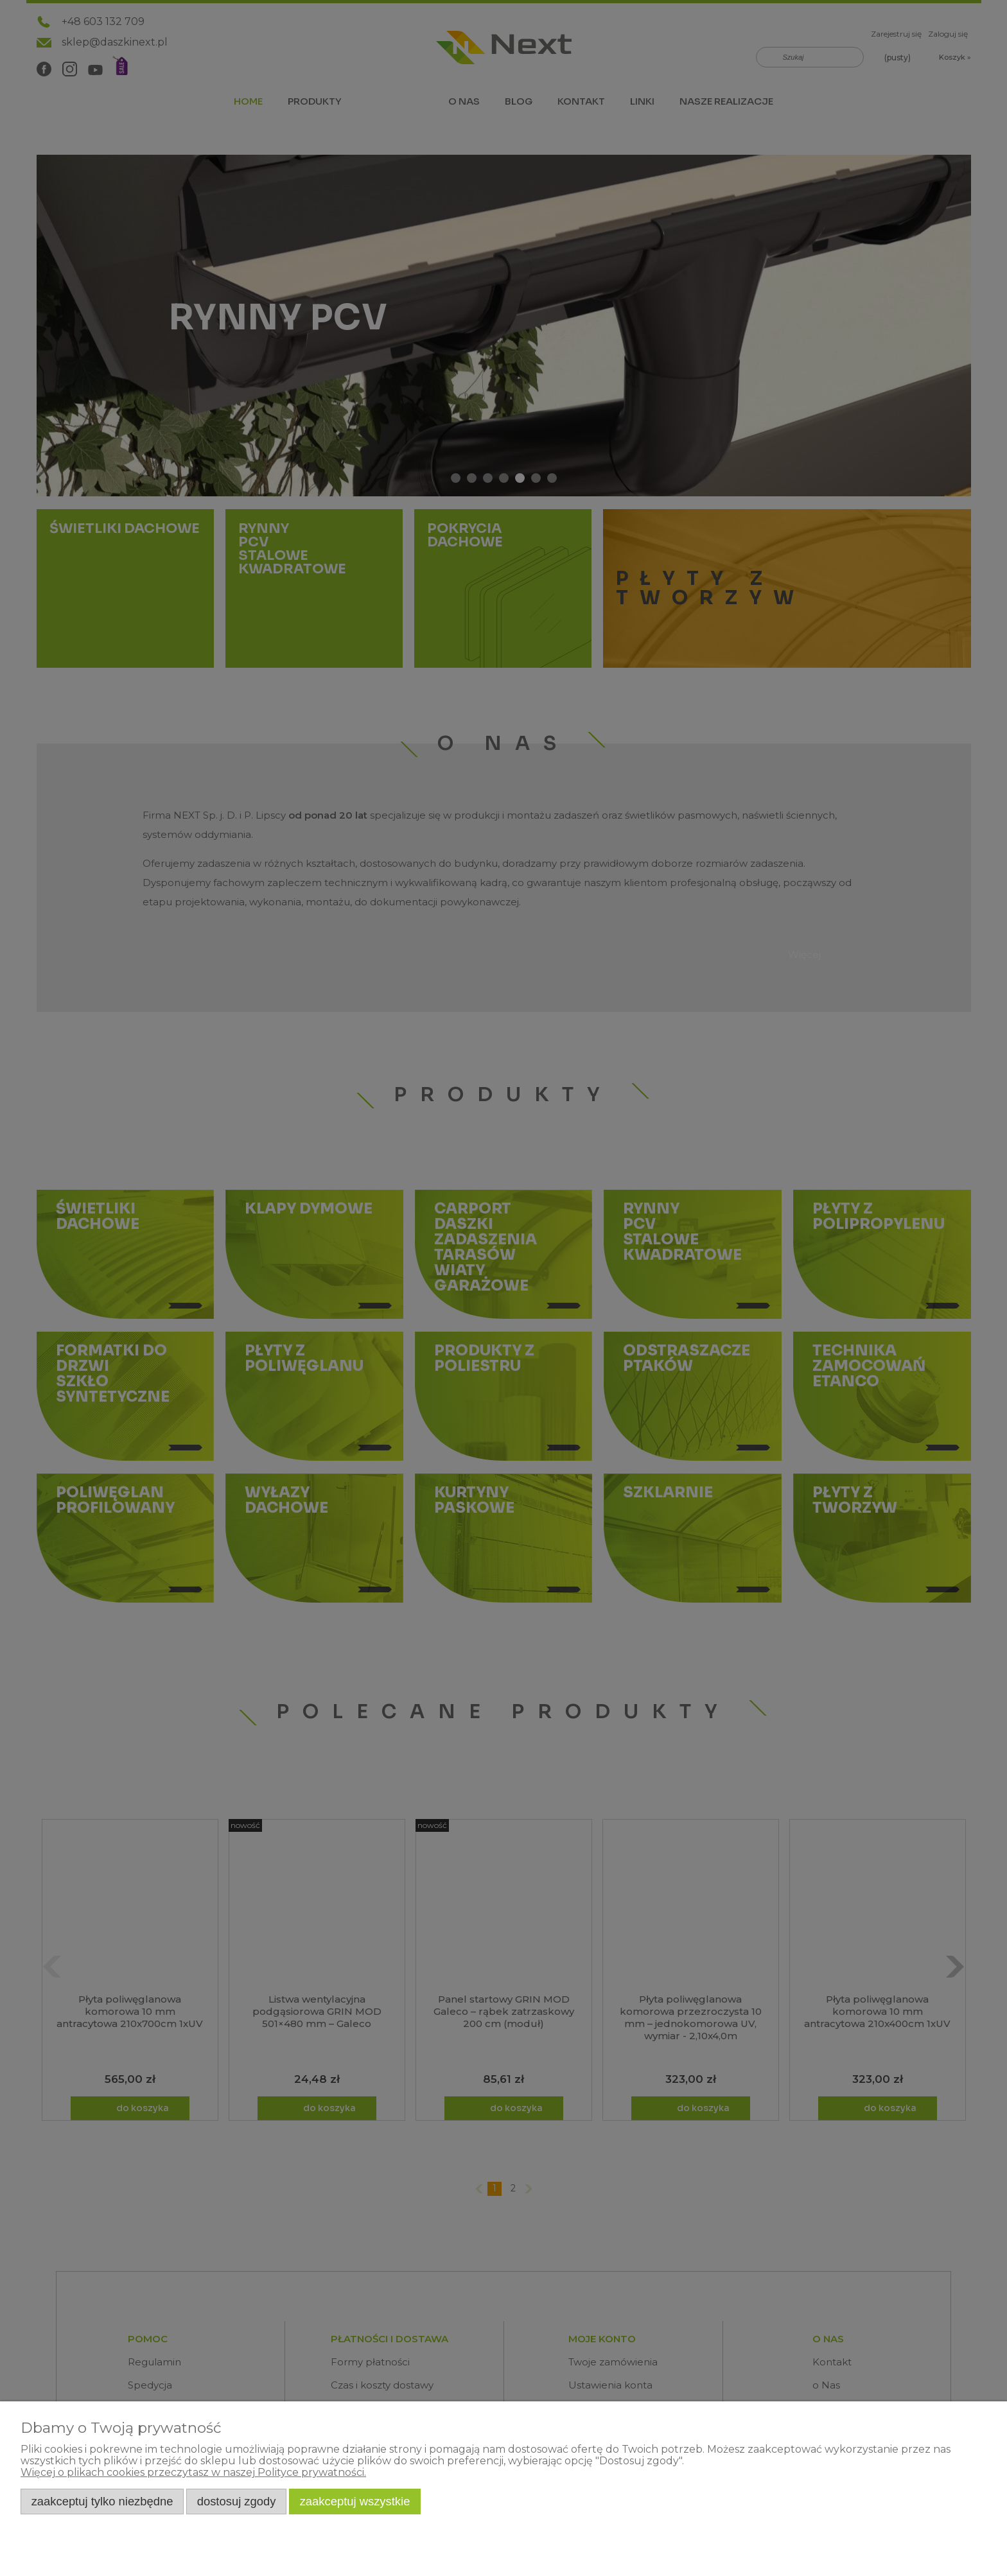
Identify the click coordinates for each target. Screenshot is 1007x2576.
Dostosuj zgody (236, 2501)
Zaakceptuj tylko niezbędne (102, 2501)
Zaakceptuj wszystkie (355, 2501)
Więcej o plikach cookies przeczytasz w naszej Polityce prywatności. (193, 2472)
